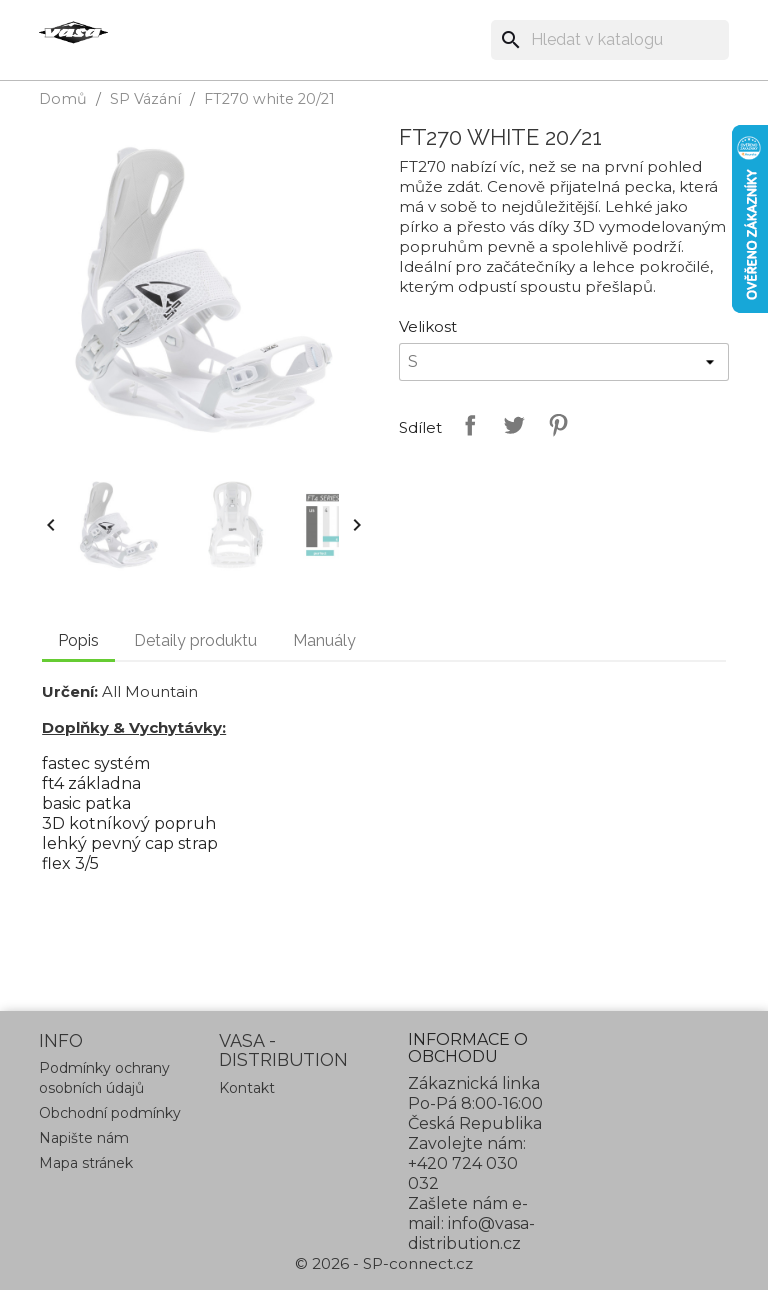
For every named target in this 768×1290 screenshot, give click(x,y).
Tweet (510, 425)
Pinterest (554, 425)
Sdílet (466, 425)
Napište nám (84, 1138)
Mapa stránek (86, 1163)
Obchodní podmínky (110, 1113)
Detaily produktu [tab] (195, 640)
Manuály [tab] (324, 640)
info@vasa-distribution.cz (471, 1233)
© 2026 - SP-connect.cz (384, 1263)
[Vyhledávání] (610, 40)
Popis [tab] (78, 640)
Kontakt (247, 1088)
